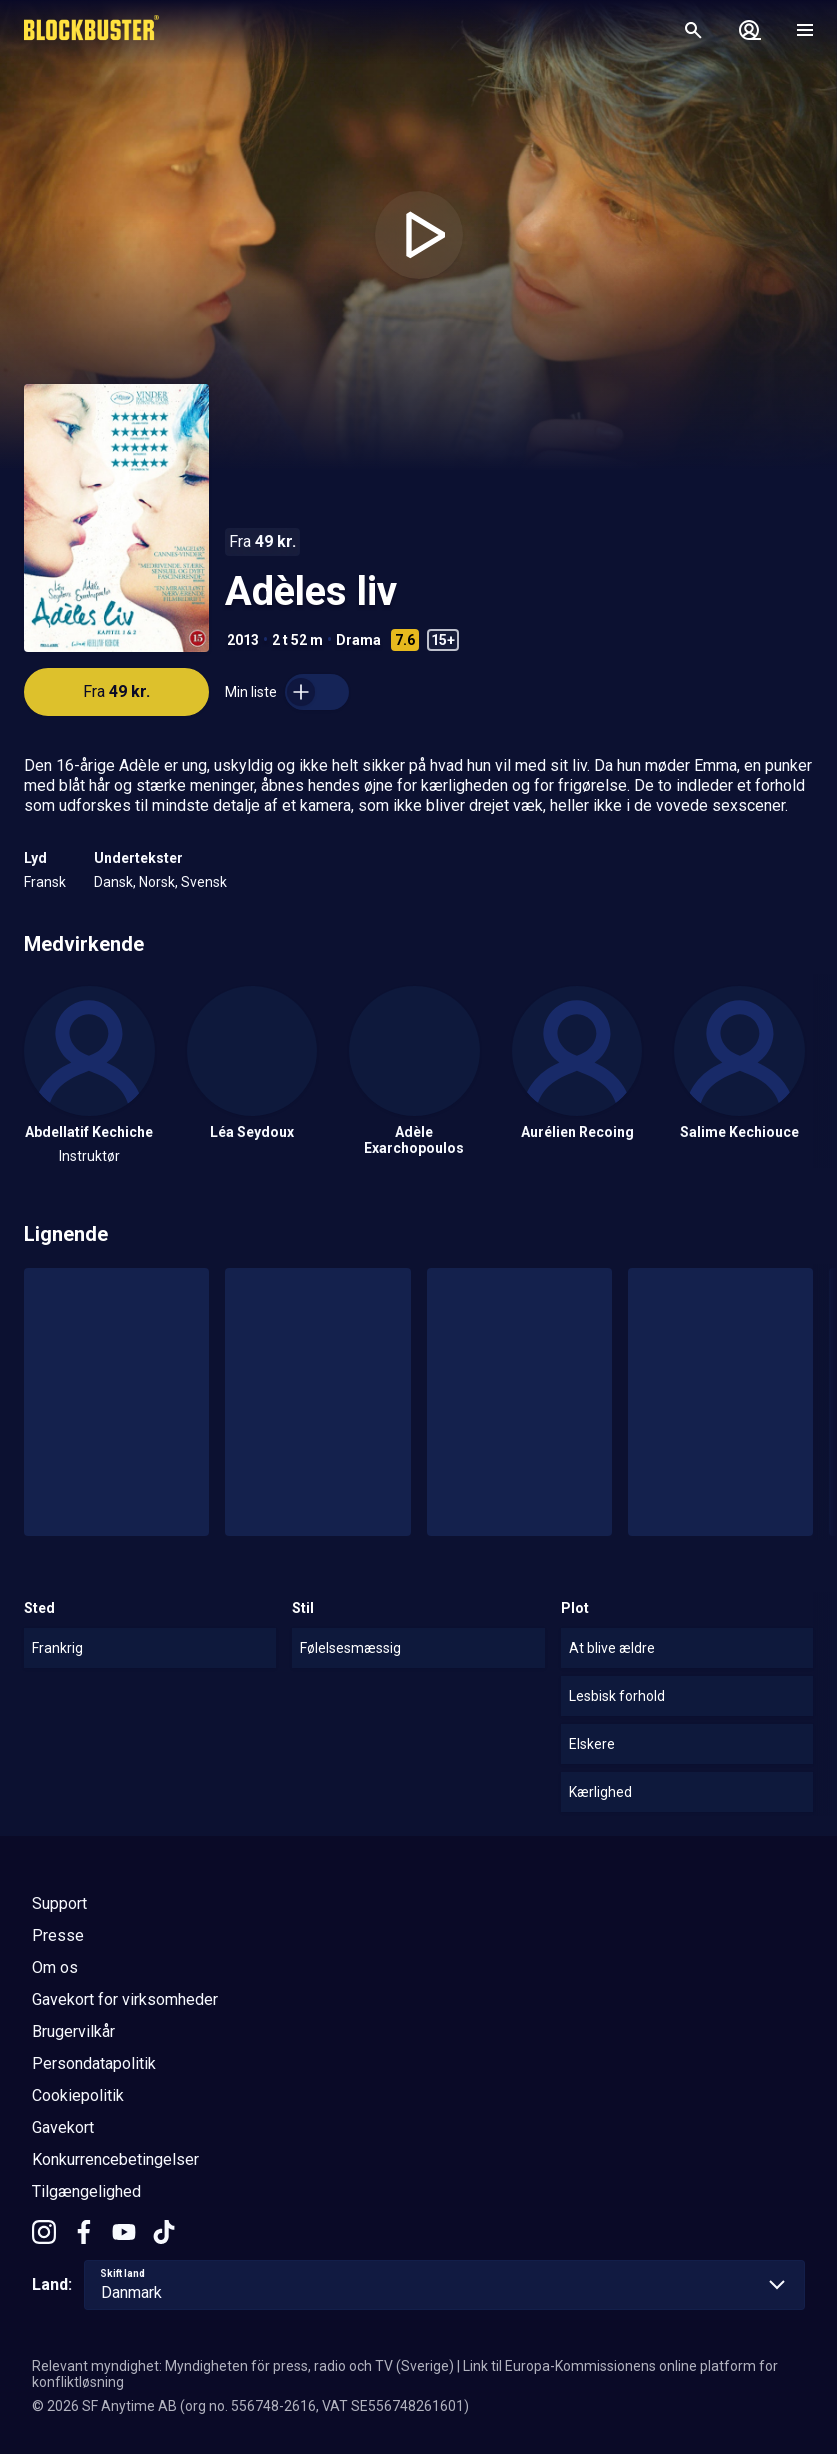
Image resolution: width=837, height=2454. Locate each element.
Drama (358, 640)
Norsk (157, 882)
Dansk (113, 882)
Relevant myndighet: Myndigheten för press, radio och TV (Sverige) (243, 2366)
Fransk (45, 882)
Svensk (204, 882)
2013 (243, 640)
